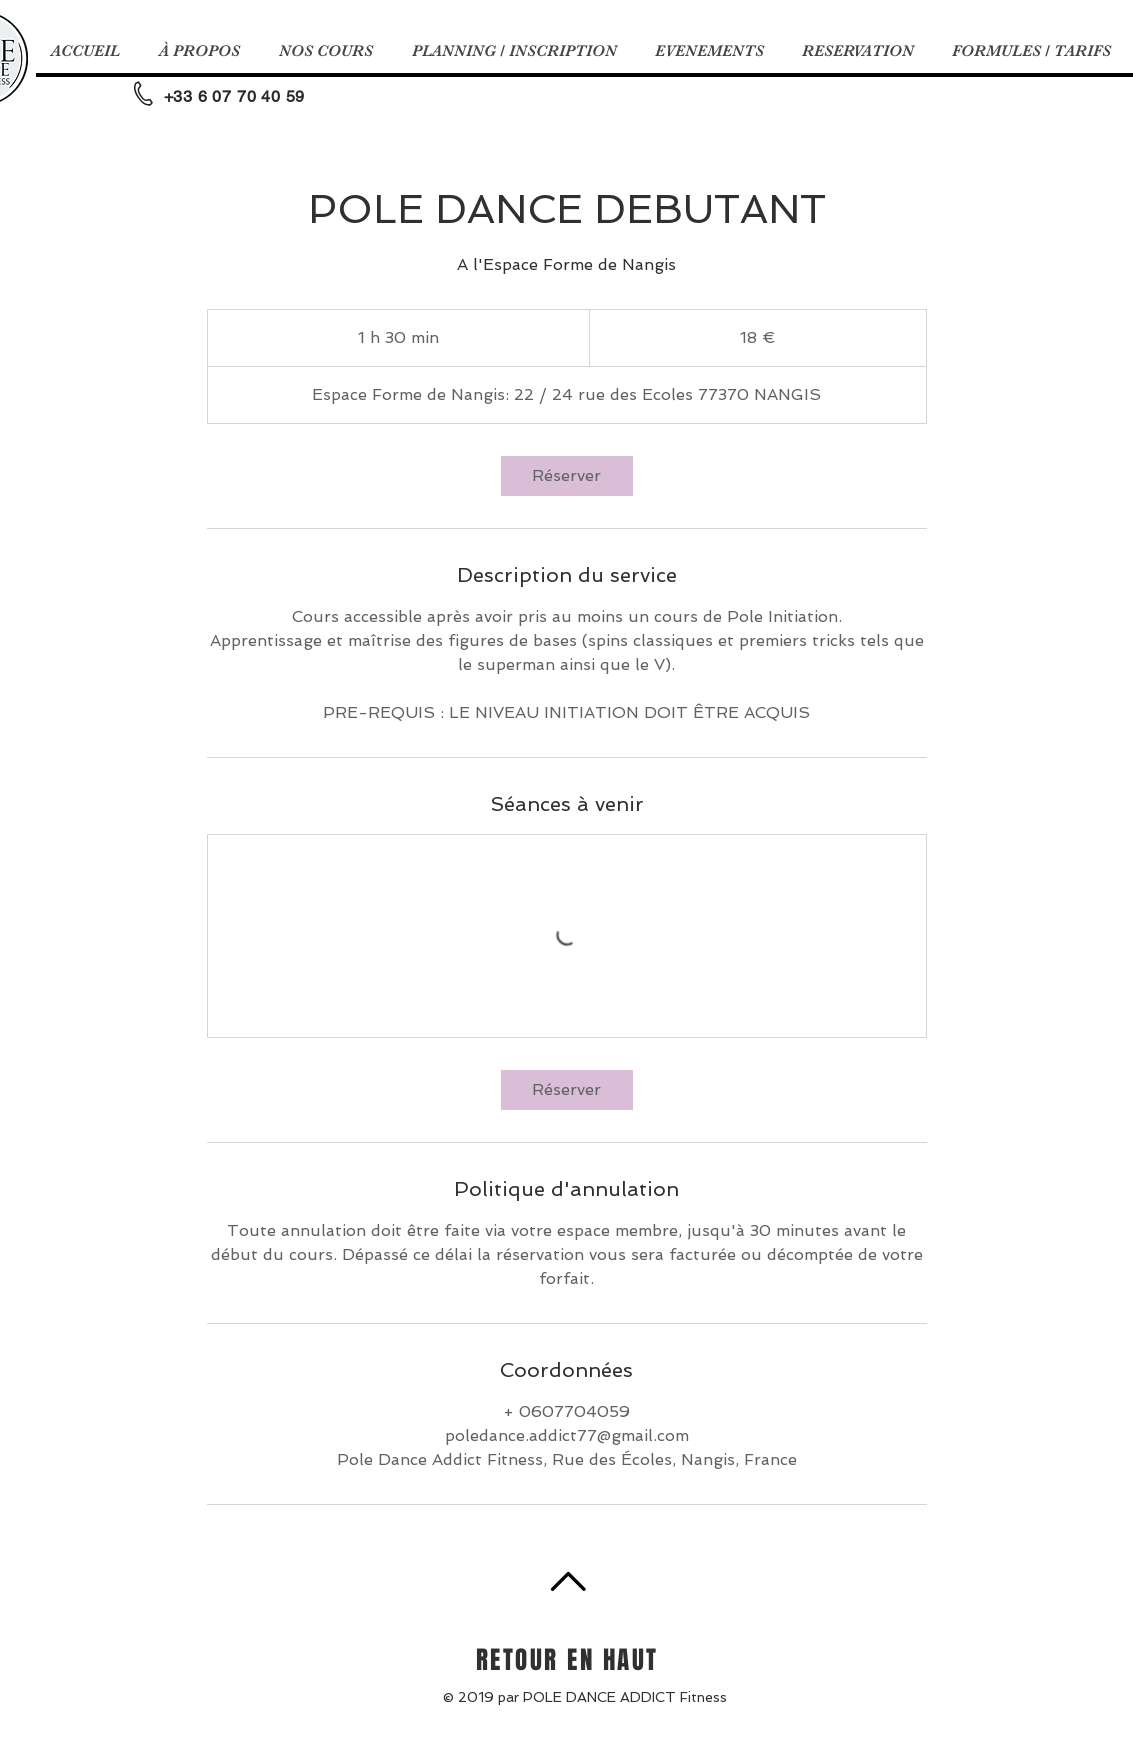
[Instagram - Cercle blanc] (545, 1624)
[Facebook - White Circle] (590, 1624)
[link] (567, 476)
